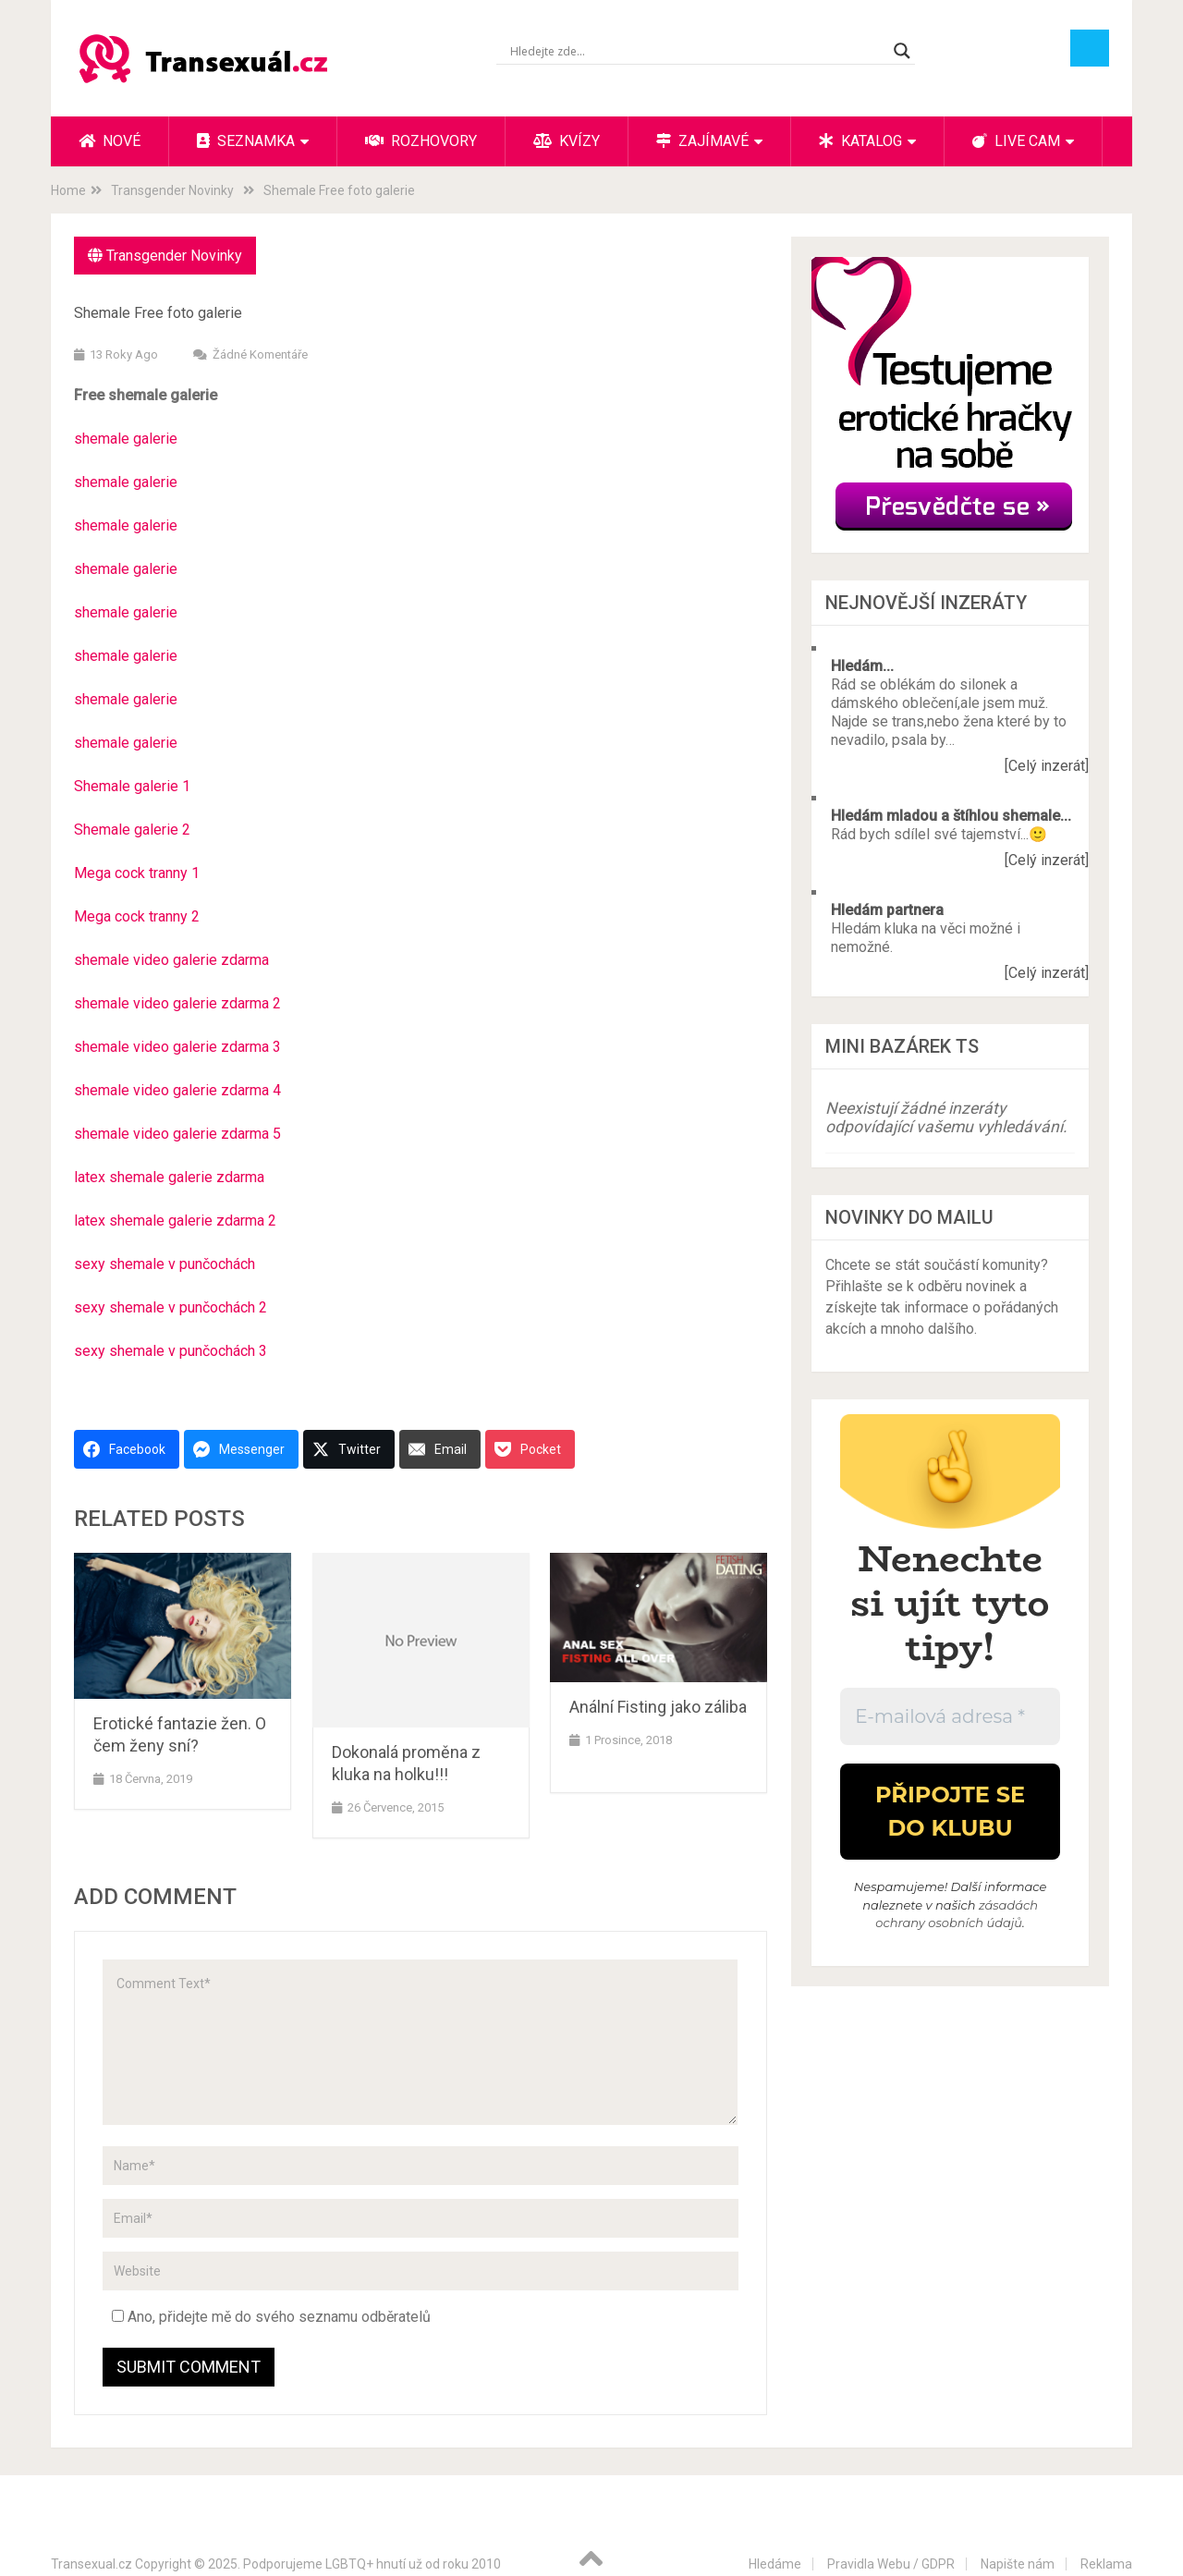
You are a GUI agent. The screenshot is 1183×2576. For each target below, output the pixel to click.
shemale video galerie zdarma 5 (177, 1133)
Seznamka (246, 141)
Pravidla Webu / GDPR (891, 2564)
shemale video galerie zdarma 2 (177, 1003)
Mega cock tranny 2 (137, 916)
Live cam (1016, 141)
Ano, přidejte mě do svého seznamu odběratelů (271, 2317)
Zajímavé (702, 141)
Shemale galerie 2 (132, 829)
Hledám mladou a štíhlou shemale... (951, 815)
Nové (109, 141)
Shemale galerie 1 (132, 786)
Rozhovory (421, 141)
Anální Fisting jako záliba (658, 1706)
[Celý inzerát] (1047, 766)
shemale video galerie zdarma (171, 960)
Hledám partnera (887, 910)
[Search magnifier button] (902, 51)
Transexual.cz (91, 2564)
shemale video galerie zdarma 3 (177, 1047)
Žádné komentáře (260, 354)
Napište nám (1018, 2564)
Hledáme (775, 2564)
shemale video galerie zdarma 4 (177, 1090)
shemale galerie (125, 438)
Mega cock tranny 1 (137, 873)
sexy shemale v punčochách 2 (170, 1307)
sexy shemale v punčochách (164, 1264)
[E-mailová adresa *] (950, 1716)
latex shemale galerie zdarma (169, 1177)
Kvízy (566, 141)
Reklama (1106, 2564)
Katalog (860, 141)
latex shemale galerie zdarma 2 (175, 1220)
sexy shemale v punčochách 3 (170, 1351)
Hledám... (862, 666)
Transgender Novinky (174, 255)
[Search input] (697, 51)
